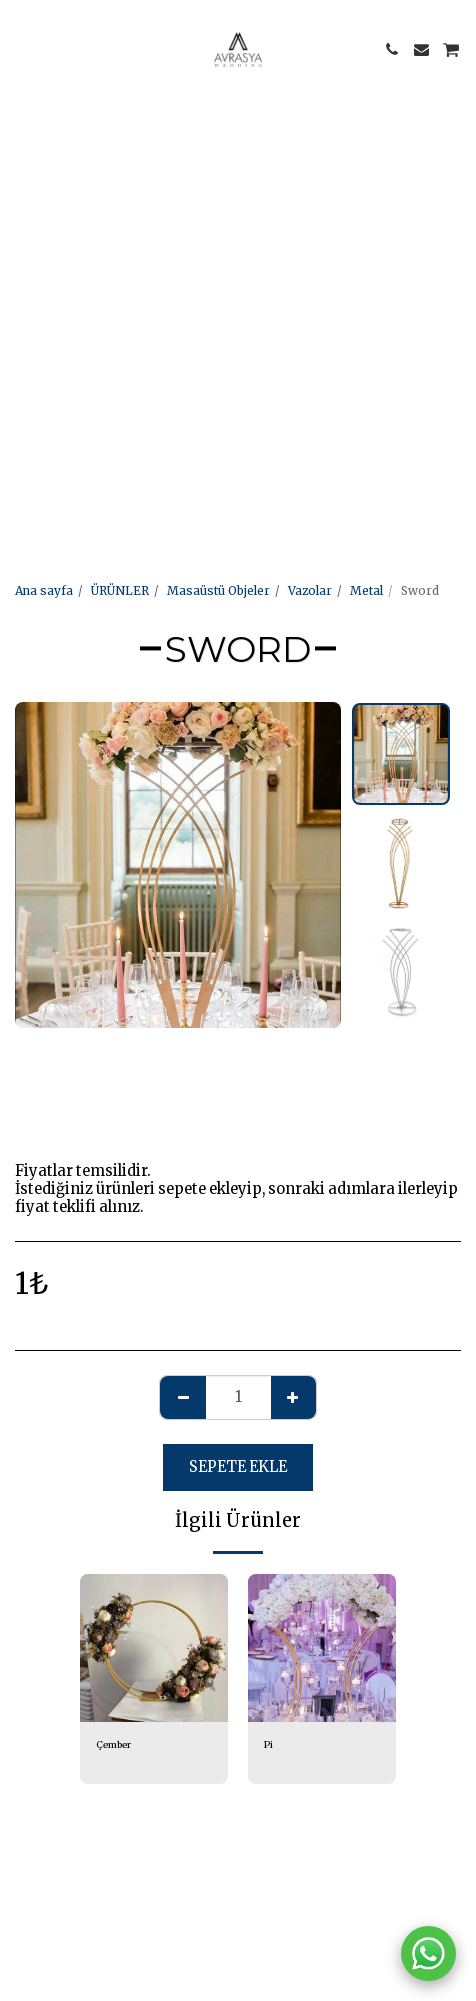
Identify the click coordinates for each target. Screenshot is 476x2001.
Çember (113, 1745)
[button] (22, 48)
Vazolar (310, 590)
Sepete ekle (238, 1467)
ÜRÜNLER (120, 590)
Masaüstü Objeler (218, 590)
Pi (268, 1745)
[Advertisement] (238, 238)
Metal (366, 590)
